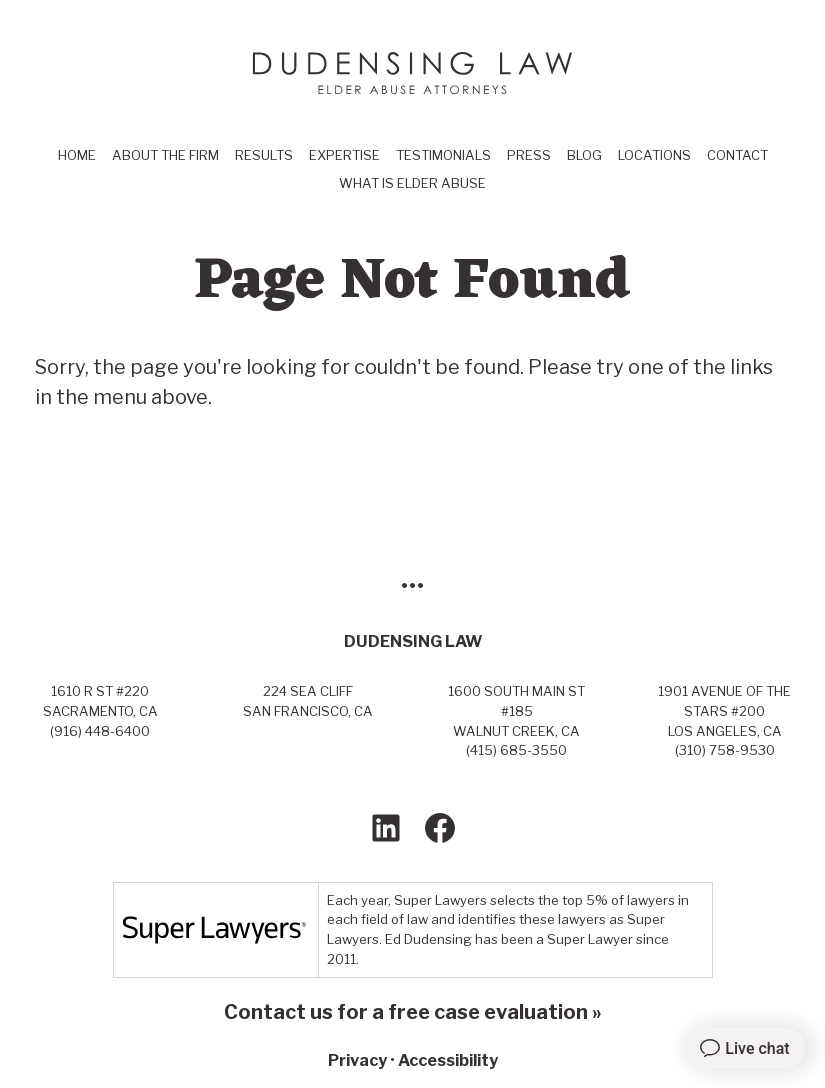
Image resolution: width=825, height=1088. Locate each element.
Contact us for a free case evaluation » (413, 1012)
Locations (654, 155)
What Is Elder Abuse (412, 183)
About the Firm (165, 155)
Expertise (344, 155)
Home (77, 155)
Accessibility (448, 1060)
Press (529, 155)
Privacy (357, 1060)
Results (264, 155)
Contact (737, 155)
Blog (584, 155)
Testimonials (443, 155)
